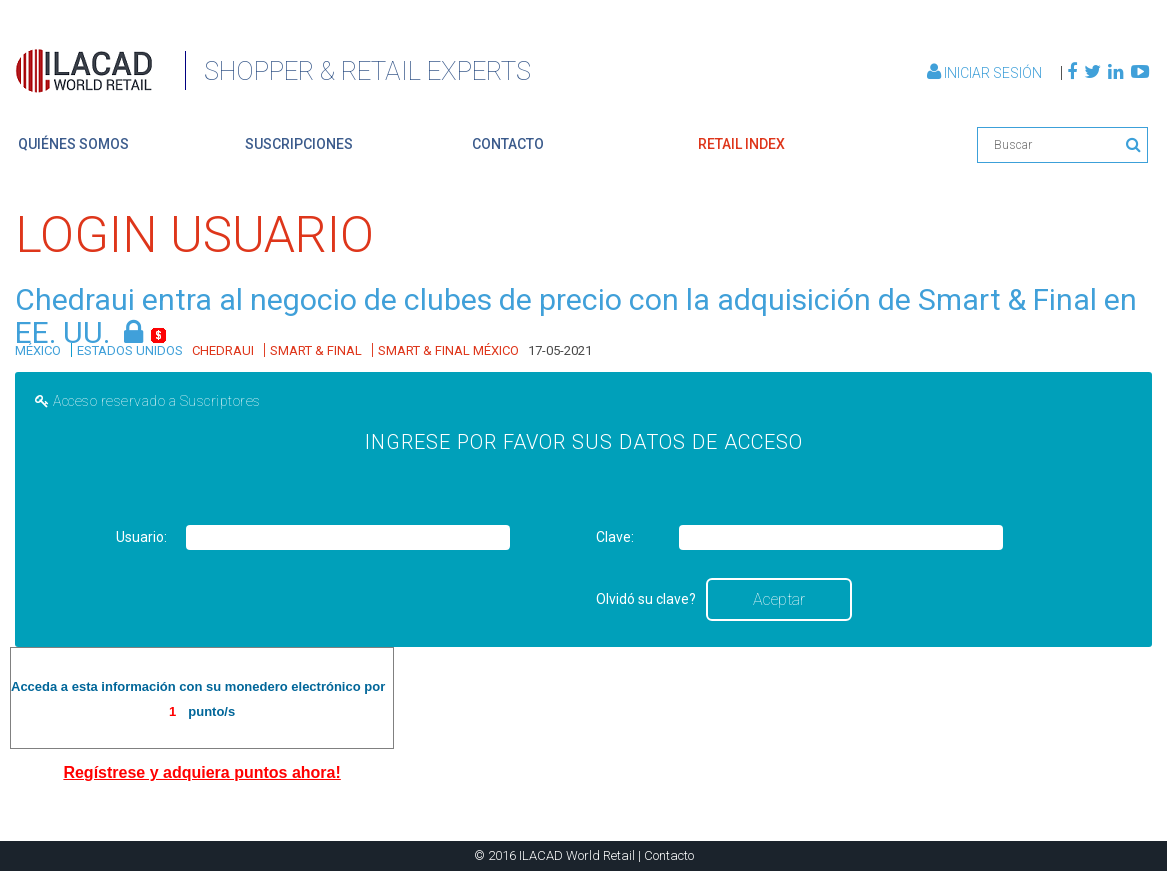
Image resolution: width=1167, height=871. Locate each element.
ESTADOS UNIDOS (130, 350)
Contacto (669, 855)
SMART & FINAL (316, 350)
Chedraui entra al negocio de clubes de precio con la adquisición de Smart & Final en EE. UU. (576, 316)
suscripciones (299, 144)
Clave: (615, 537)
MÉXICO (38, 350)
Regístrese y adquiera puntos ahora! (201, 772)
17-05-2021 (560, 350)
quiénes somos (73, 144)
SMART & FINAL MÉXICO (448, 350)
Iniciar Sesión (986, 73)
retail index (741, 144)
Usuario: (141, 537)
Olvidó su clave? (646, 599)
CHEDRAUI (223, 350)
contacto (508, 144)
